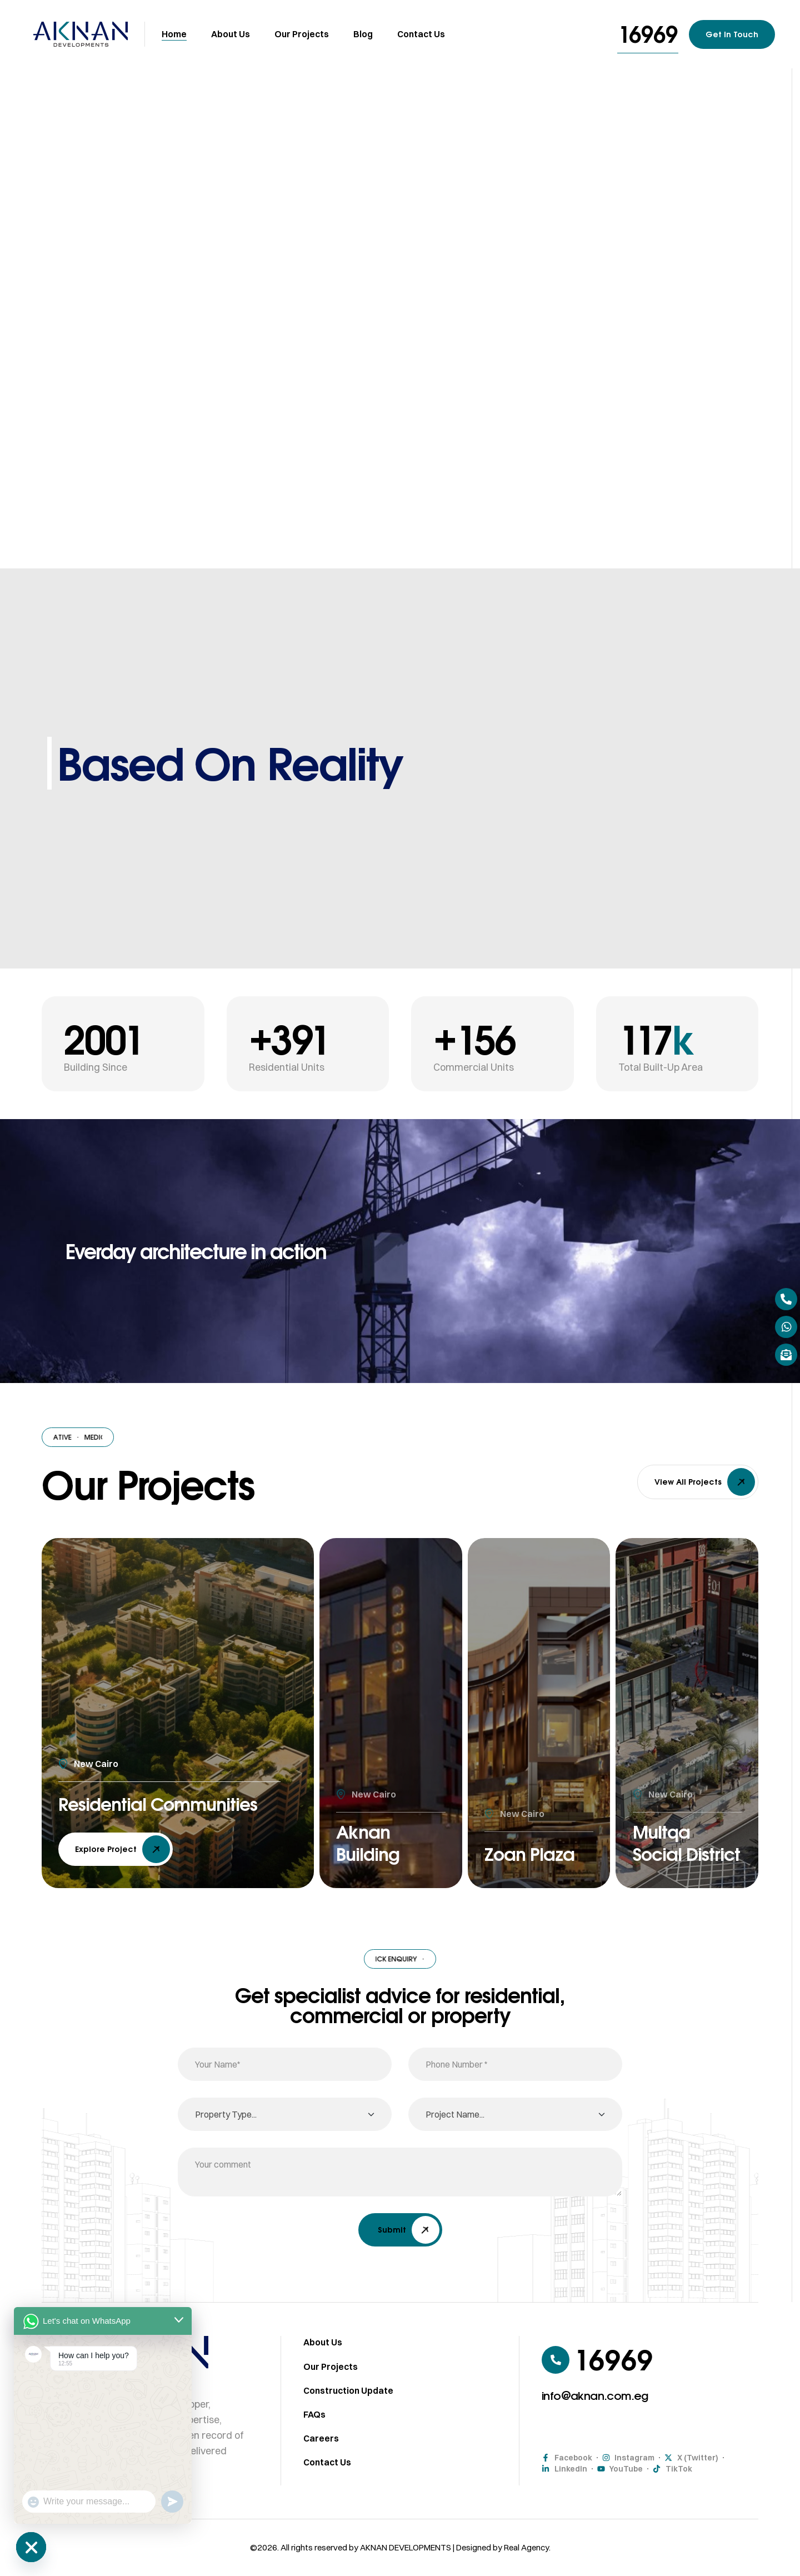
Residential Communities (119, 1790)
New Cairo (96, 1738)
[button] (648, 34)
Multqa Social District (665, 1827)
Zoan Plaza (535, 1853)
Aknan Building (372, 1840)
